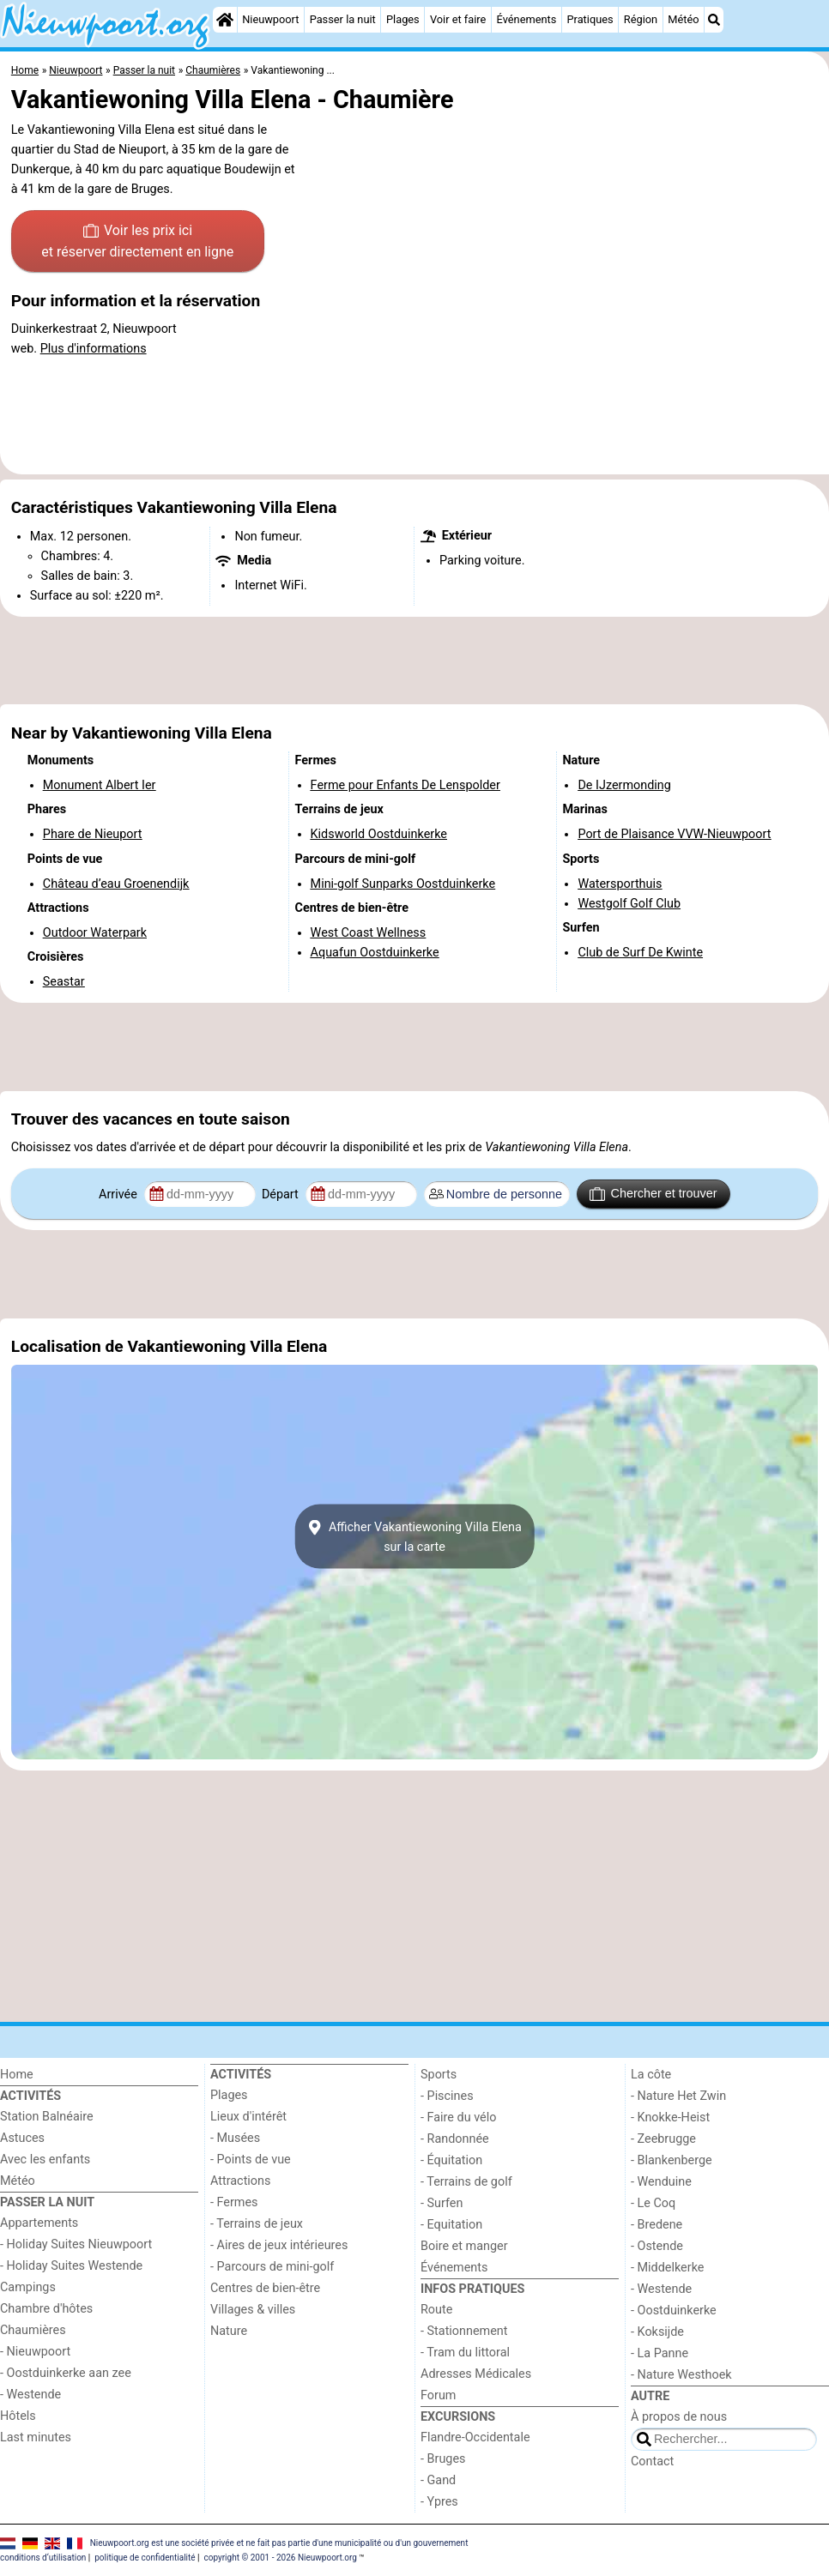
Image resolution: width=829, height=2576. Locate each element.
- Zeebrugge (663, 2139)
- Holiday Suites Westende (71, 2266)
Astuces (22, 2138)
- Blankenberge (671, 2160)
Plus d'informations (93, 348)
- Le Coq (653, 2203)
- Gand (438, 2480)
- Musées (235, 2138)
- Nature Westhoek (681, 2375)
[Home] (225, 20)
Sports (439, 2074)
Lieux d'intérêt (248, 2116)
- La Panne (659, 2353)
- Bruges (443, 2459)
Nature (228, 2331)
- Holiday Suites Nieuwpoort (76, 2244)
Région (640, 19)
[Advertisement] (414, 660)
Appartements (39, 2223)
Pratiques (589, 19)
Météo (683, 19)
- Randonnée (455, 2139)
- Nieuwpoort (35, 2351)
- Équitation (451, 2160)
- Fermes (234, 2202)
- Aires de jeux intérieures (279, 2245)
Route (436, 2309)
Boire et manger (464, 2246)
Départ (282, 1194)
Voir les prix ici (137, 242)
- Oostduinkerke (674, 2310)
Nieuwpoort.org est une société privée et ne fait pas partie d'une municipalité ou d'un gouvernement (279, 2542)
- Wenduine (661, 2182)
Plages (403, 19)
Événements (527, 19)
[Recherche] (714, 20)
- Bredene (656, 2224)
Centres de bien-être (265, 2288)
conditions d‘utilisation (43, 2557)
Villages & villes (252, 2309)
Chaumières (33, 2330)
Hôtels (18, 2416)
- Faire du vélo (458, 2117)
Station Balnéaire (47, 2116)
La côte (651, 2074)
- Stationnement (464, 2331)
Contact (652, 2461)
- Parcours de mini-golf (272, 2266)
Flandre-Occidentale (475, 2437)
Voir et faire (458, 19)
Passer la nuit (343, 19)
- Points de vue (250, 2159)
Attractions (240, 2181)
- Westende (30, 2394)
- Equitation (451, 2224)
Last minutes (35, 2437)
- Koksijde (657, 2332)
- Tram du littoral (465, 2352)
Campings (28, 2287)
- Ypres (439, 2502)
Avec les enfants (45, 2159)
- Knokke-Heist (670, 2117)
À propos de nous (679, 2417)
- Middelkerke (667, 2267)
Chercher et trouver (653, 1194)
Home (16, 2074)
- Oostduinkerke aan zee (65, 2373)
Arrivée (119, 1194)
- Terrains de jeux (256, 2224)
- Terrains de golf (466, 2182)
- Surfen (442, 2203)
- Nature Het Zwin (678, 2096)
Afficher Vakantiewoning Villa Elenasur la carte (414, 1536)
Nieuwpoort (270, 19)
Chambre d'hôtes (46, 2309)
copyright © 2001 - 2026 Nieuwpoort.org (280, 2557)
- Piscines (447, 2096)
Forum (438, 2395)
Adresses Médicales (476, 2374)
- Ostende (657, 2246)
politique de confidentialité (144, 2557)
